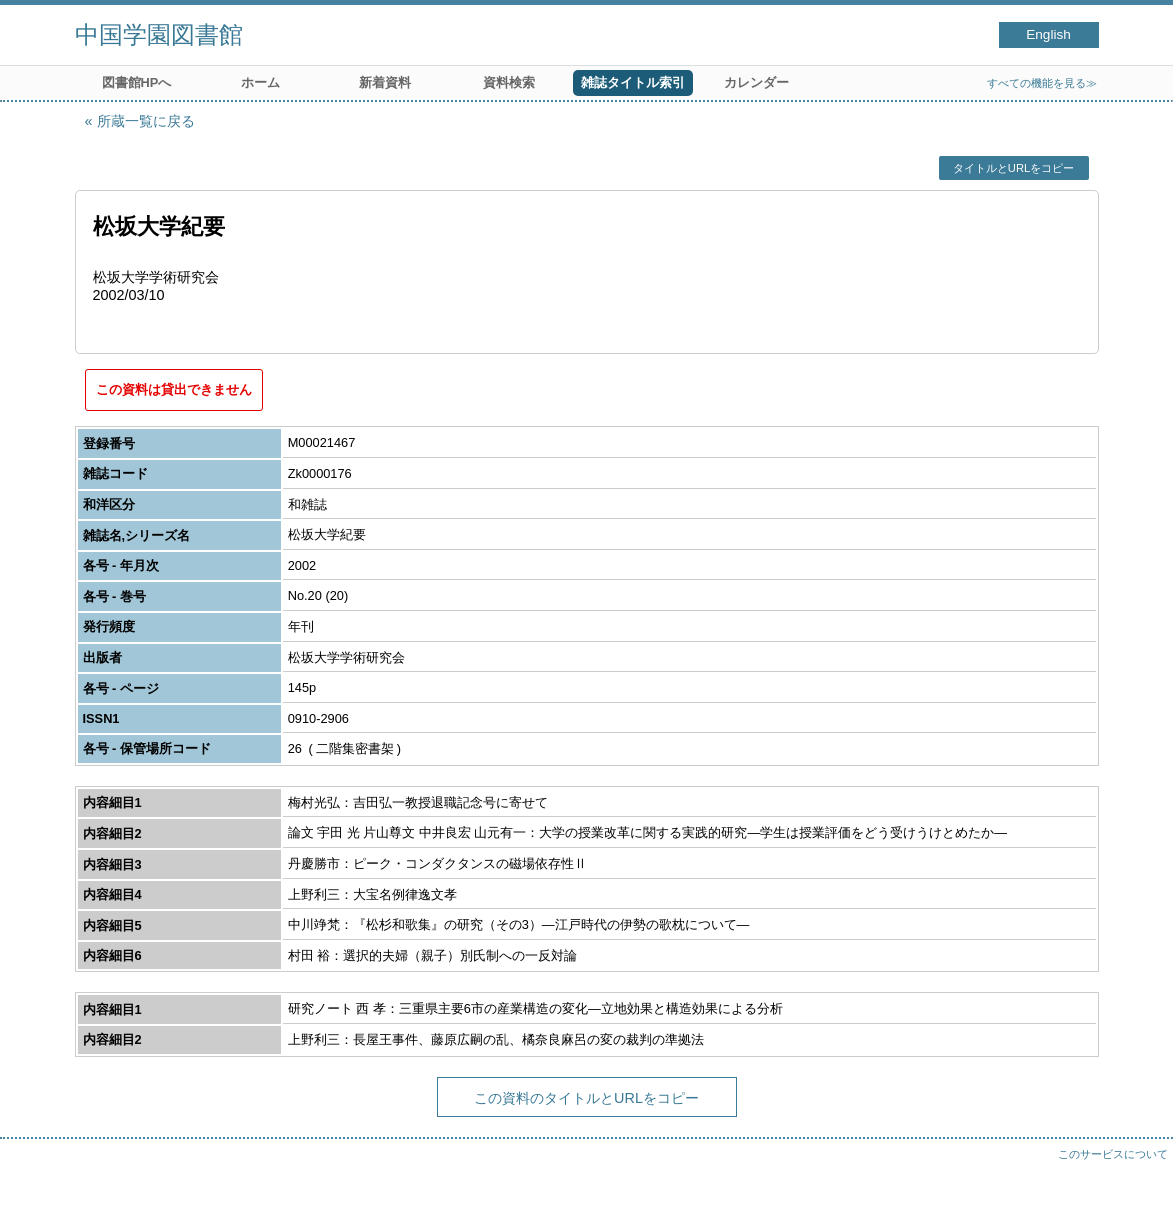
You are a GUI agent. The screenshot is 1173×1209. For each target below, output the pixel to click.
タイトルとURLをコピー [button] (1013, 168)
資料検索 (509, 82)
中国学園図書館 (159, 34)
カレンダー (756, 82)
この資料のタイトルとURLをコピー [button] (586, 1098)
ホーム (260, 82)
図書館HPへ (137, 82)
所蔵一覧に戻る (146, 121)
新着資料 (385, 82)
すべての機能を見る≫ (1042, 83)
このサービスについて (1113, 1154)
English (1048, 34)
